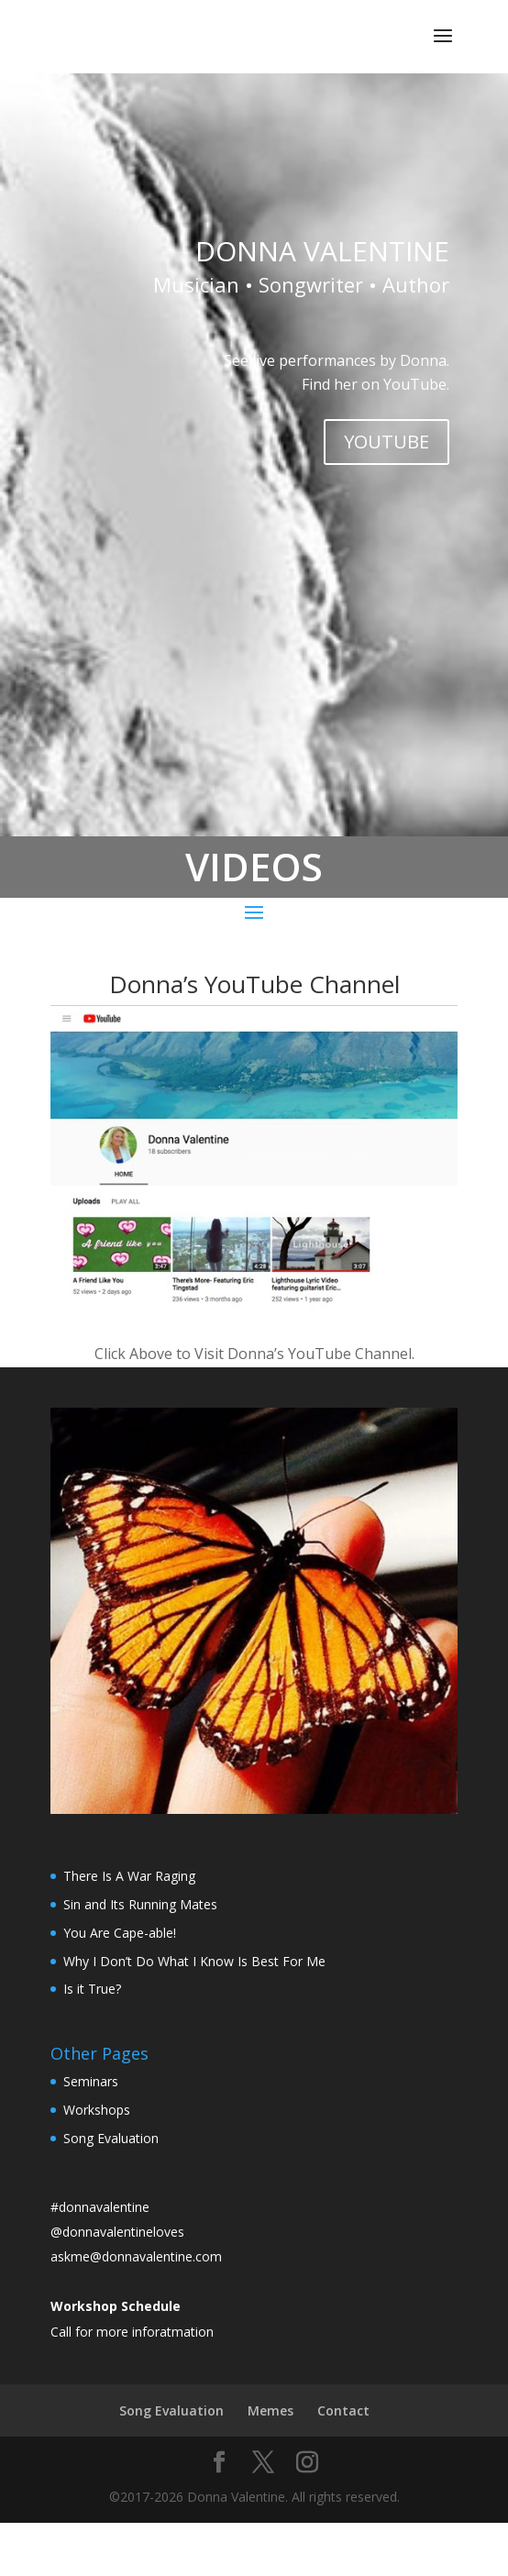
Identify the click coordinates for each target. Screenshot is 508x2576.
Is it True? (92, 1988)
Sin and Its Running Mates (140, 1904)
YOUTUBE (386, 441)
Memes (270, 2410)
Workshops (96, 2109)
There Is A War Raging (129, 1876)
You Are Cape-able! (119, 1932)
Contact (343, 2410)
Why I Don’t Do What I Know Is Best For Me (194, 1961)
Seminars (90, 2081)
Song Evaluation (111, 2138)
